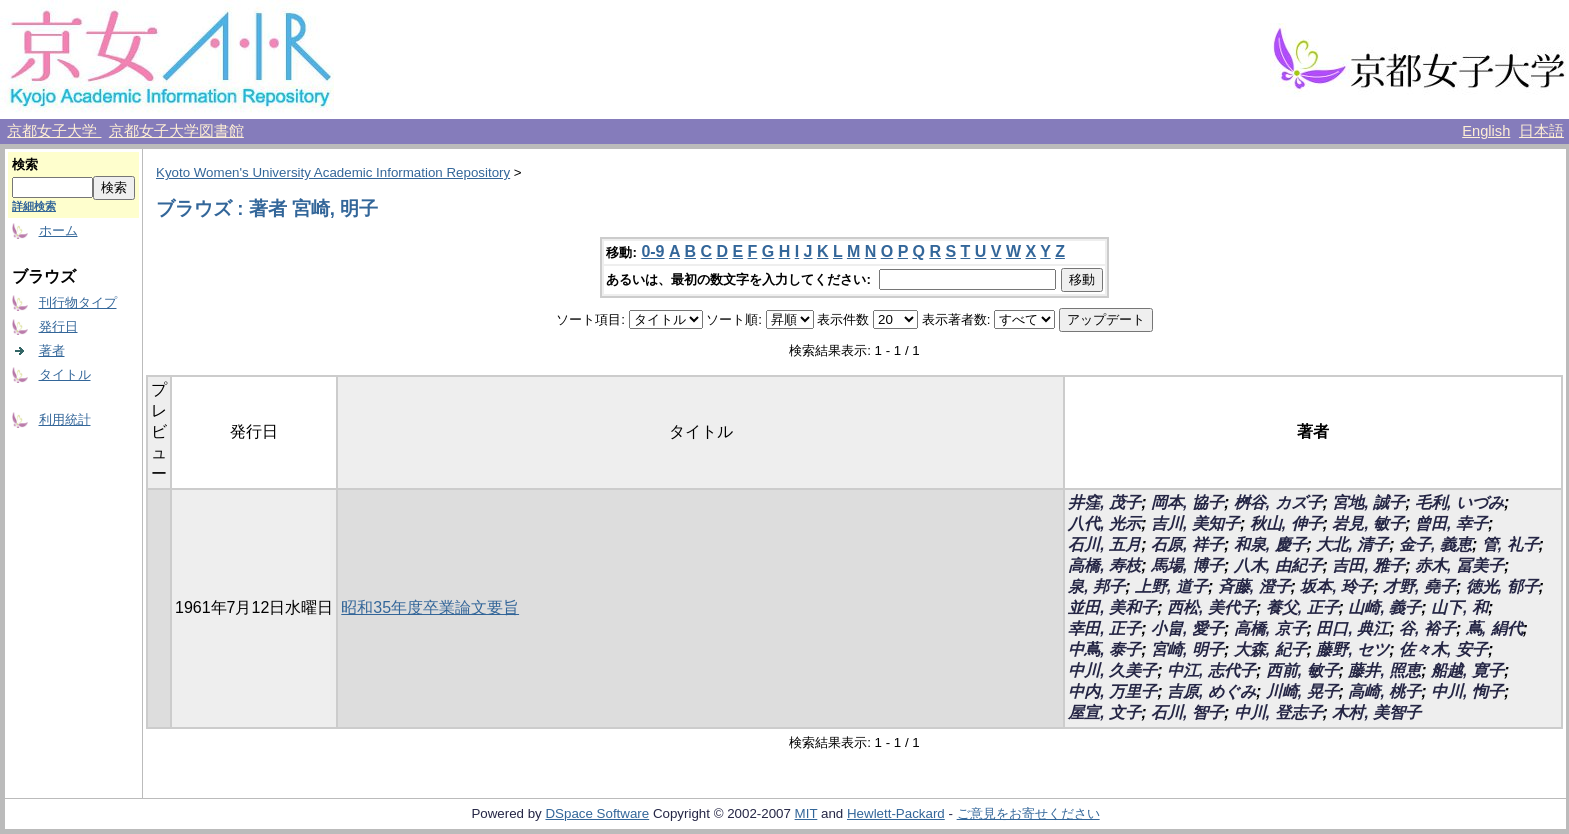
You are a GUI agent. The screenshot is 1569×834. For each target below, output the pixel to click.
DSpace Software (597, 813)
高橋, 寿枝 (1104, 565)
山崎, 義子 (1384, 607)
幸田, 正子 (1104, 628)
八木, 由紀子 (1278, 565)
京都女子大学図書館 (176, 131)
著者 (52, 350)
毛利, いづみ (1459, 502)
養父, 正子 (1302, 607)
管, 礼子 (1510, 544)
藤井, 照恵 (1384, 670)
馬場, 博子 (1187, 565)
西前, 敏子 (1302, 670)
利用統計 (65, 419)
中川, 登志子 (1278, 712)
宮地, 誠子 (1368, 502)
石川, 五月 (1104, 544)
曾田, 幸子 (1451, 523)
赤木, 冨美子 (1459, 565)
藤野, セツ (1352, 649)
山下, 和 (1459, 607)
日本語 (1541, 131)
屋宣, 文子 (1104, 712)
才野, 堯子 (1419, 586)
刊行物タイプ (78, 302)
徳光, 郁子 (1502, 586)
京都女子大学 (54, 131)
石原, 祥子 (1187, 544)
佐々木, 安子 (1443, 649)
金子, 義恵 (1435, 544)
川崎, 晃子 (1302, 691)
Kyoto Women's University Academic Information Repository (333, 172)
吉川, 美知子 (1195, 523)
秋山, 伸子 (1286, 523)
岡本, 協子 (1187, 502)
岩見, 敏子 (1368, 523)
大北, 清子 (1352, 544)
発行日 (58, 326)
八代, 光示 (1104, 523)
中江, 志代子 (1211, 670)
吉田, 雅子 (1368, 565)
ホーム (58, 230)
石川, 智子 (1187, 712)
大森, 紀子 (1270, 649)
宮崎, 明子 (1187, 649)
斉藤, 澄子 (1254, 586)
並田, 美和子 (1112, 607)
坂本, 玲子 (1336, 586)
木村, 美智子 (1376, 712)
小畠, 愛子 (1187, 628)
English (1486, 131)
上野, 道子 (1171, 586)
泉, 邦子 (1096, 586)
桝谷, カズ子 (1278, 502)
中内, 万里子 (1112, 691)
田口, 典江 (1352, 628)
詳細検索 (34, 206)
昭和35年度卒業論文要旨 (430, 607)
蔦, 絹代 (1494, 628)
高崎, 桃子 (1384, 691)
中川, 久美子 (1112, 670)
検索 (25, 164)
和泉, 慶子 (1270, 544)
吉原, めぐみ (1211, 691)
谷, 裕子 (1427, 628)
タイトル (65, 374)
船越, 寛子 (1467, 670)
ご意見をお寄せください (1028, 813)
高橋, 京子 (1270, 628)
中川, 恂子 (1467, 691)
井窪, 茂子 (1104, 502)
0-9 (652, 251)
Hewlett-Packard (896, 813)
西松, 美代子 (1211, 607)
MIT (806, 813)
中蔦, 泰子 (1104, 649)
